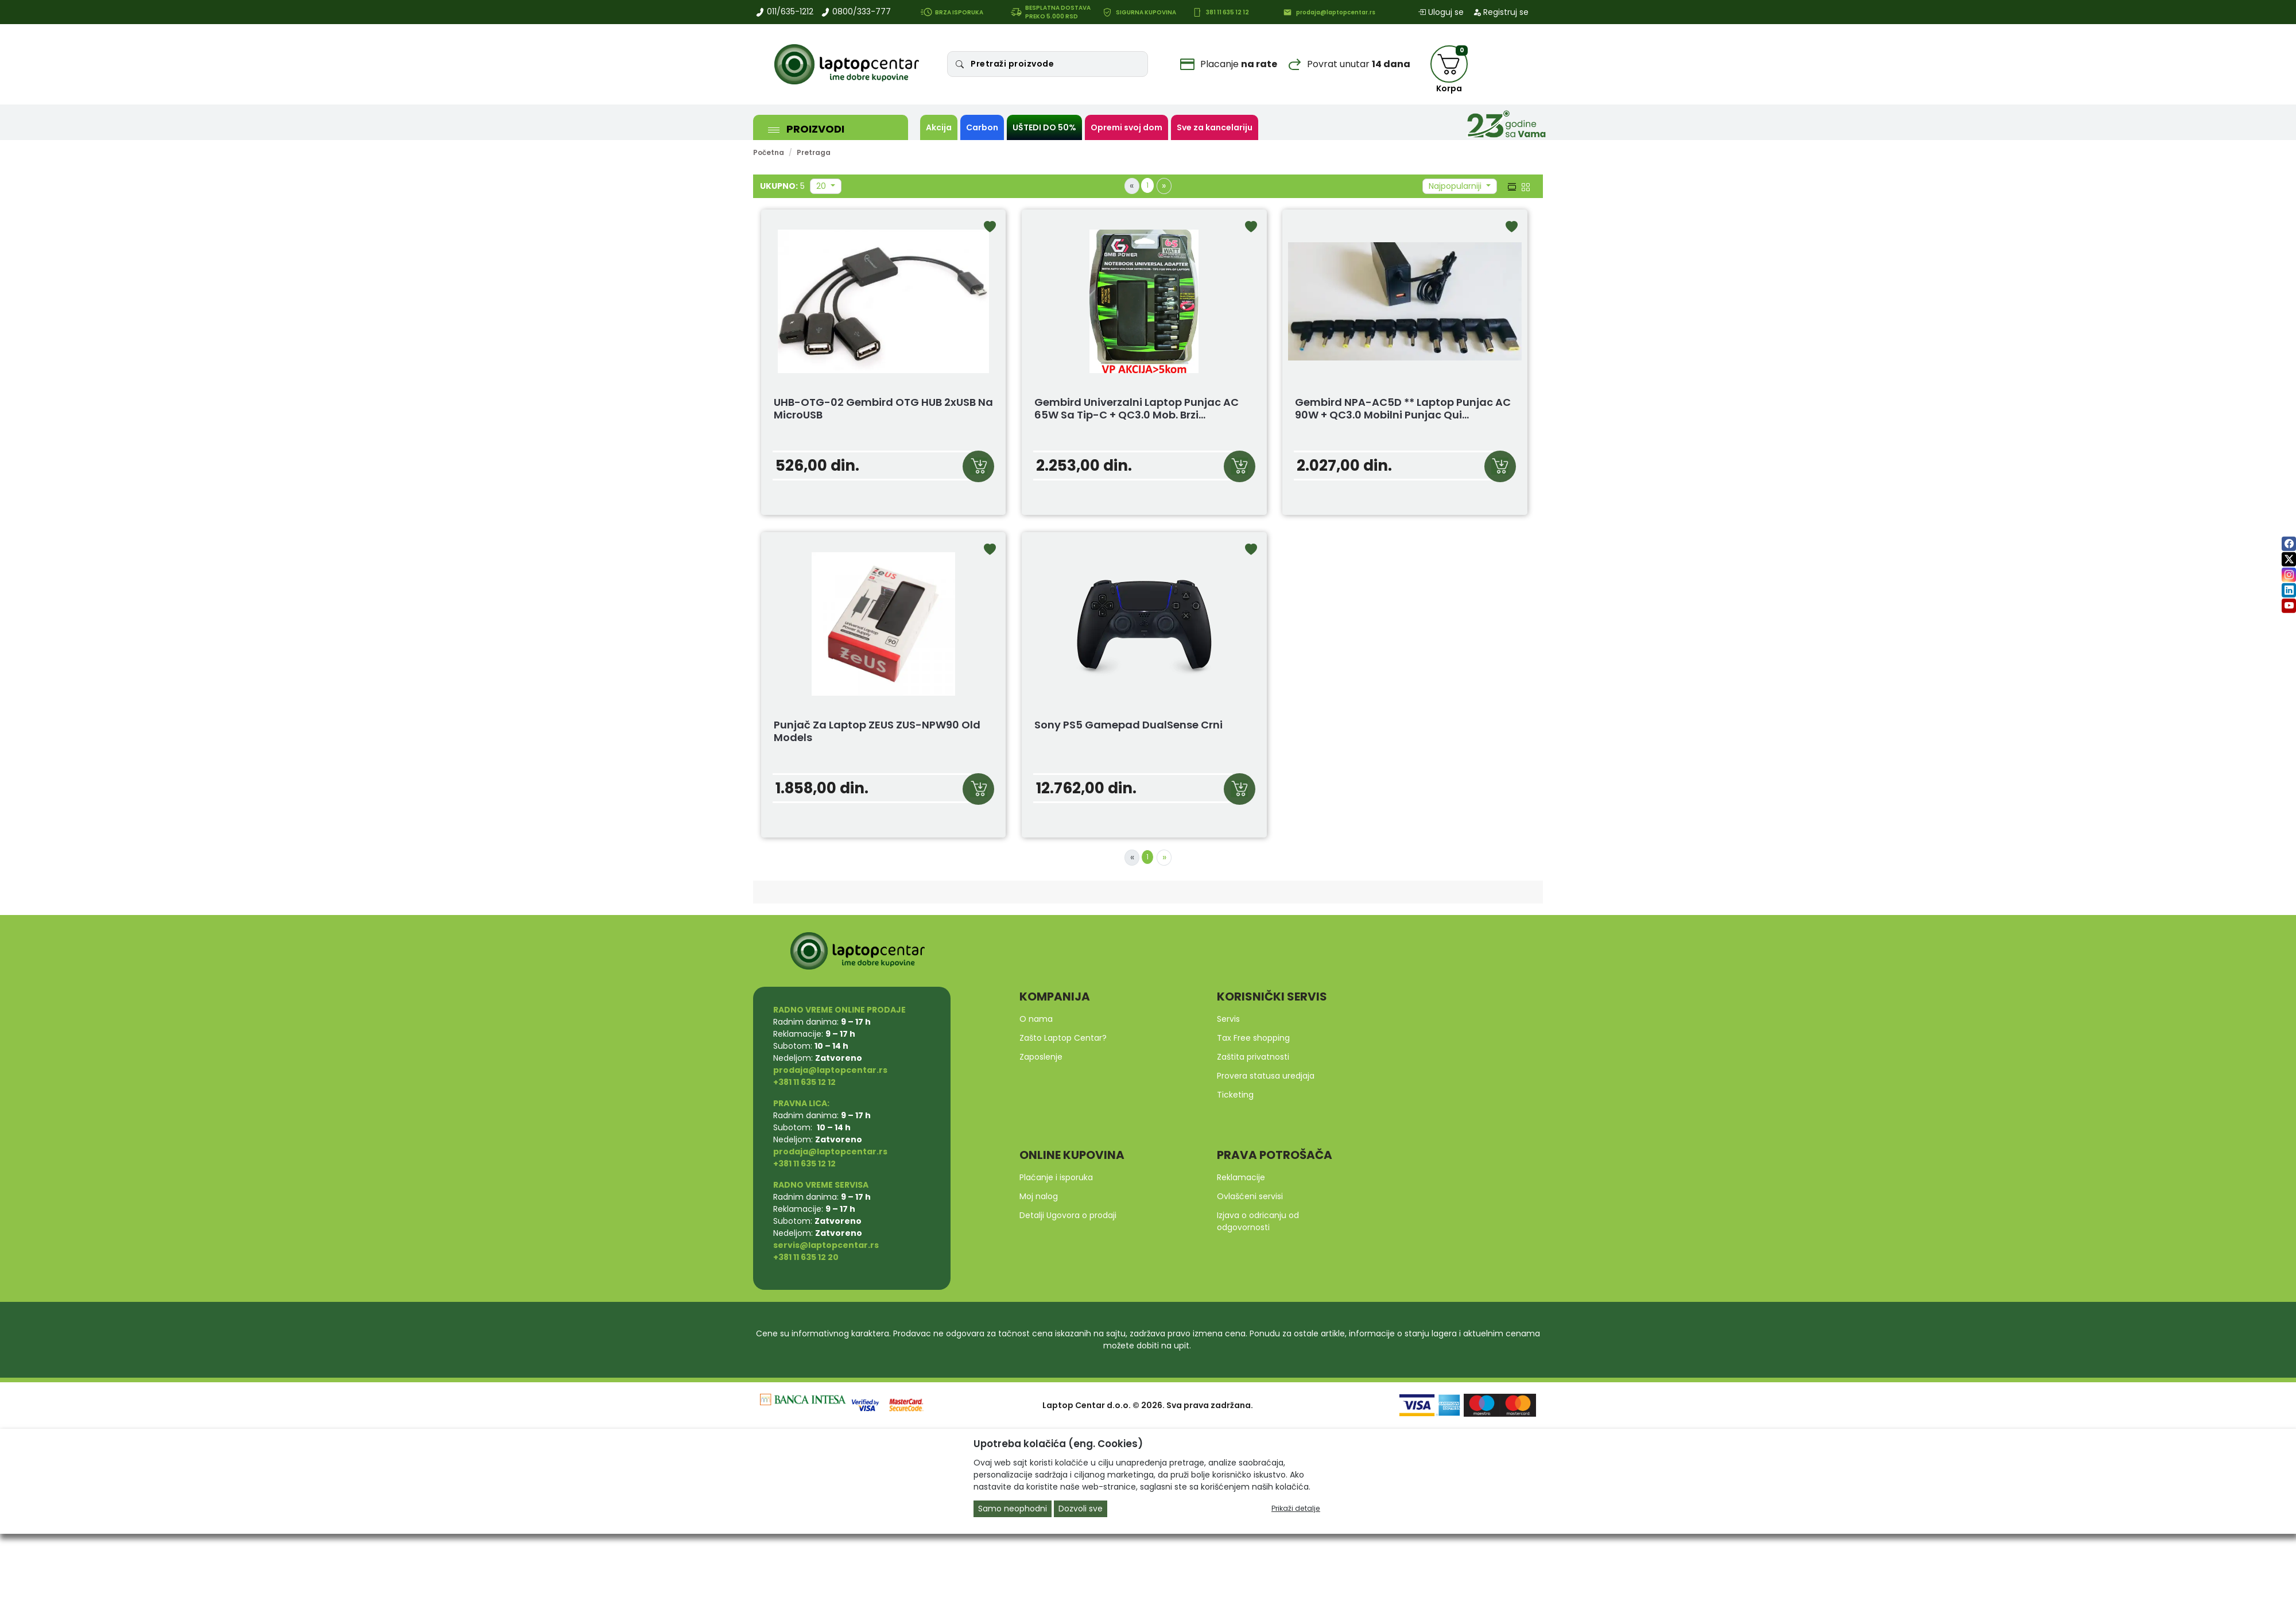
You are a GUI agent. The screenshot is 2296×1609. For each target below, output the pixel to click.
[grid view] (1524, 186)
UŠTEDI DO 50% (1044, 127)
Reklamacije (1241, 1177)
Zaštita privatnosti (1253, 1057)
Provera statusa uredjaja (1265, 1075)
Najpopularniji (1456, 186)
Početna (768, 152)
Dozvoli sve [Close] (1080, 1508)
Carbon (982, 127)
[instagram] (2289, 575)
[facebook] (2289, 544)
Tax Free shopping (1253, 1038)
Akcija (939, 127)
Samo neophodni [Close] (1012, 1508)
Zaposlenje (1040, 1057)
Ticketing (1235, 1094)
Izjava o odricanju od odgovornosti (1258, 1221)
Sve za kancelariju (1214, 127)
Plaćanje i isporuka (1056, 1177)
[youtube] (2289, 606)
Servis (1228, 1019)
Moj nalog (1038, 1196)
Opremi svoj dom (1126, 127)
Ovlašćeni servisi (1250, 1196)
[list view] (1511, 186)
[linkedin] (2289, 590)
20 (822, 186)
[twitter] (2289, 559)
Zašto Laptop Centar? (1063, 1038)
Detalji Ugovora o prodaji (1067, 1215)
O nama (1036, 1019)
